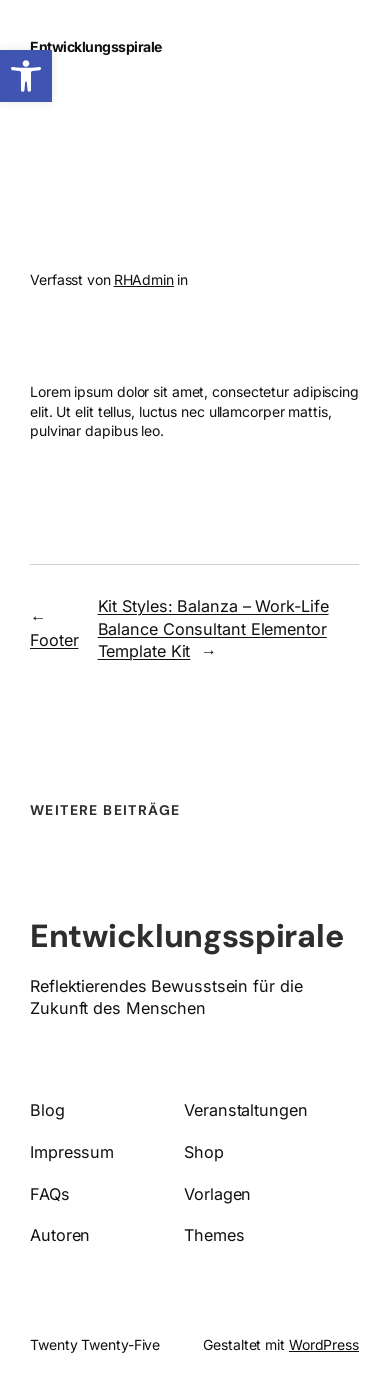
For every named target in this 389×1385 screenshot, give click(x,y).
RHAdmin (144, 279)
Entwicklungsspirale (96, 46)
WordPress (324, 1344)
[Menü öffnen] (317, 47)
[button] (26, 76)
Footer (54, 640)
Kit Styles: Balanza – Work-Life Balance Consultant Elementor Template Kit (213, 628)
